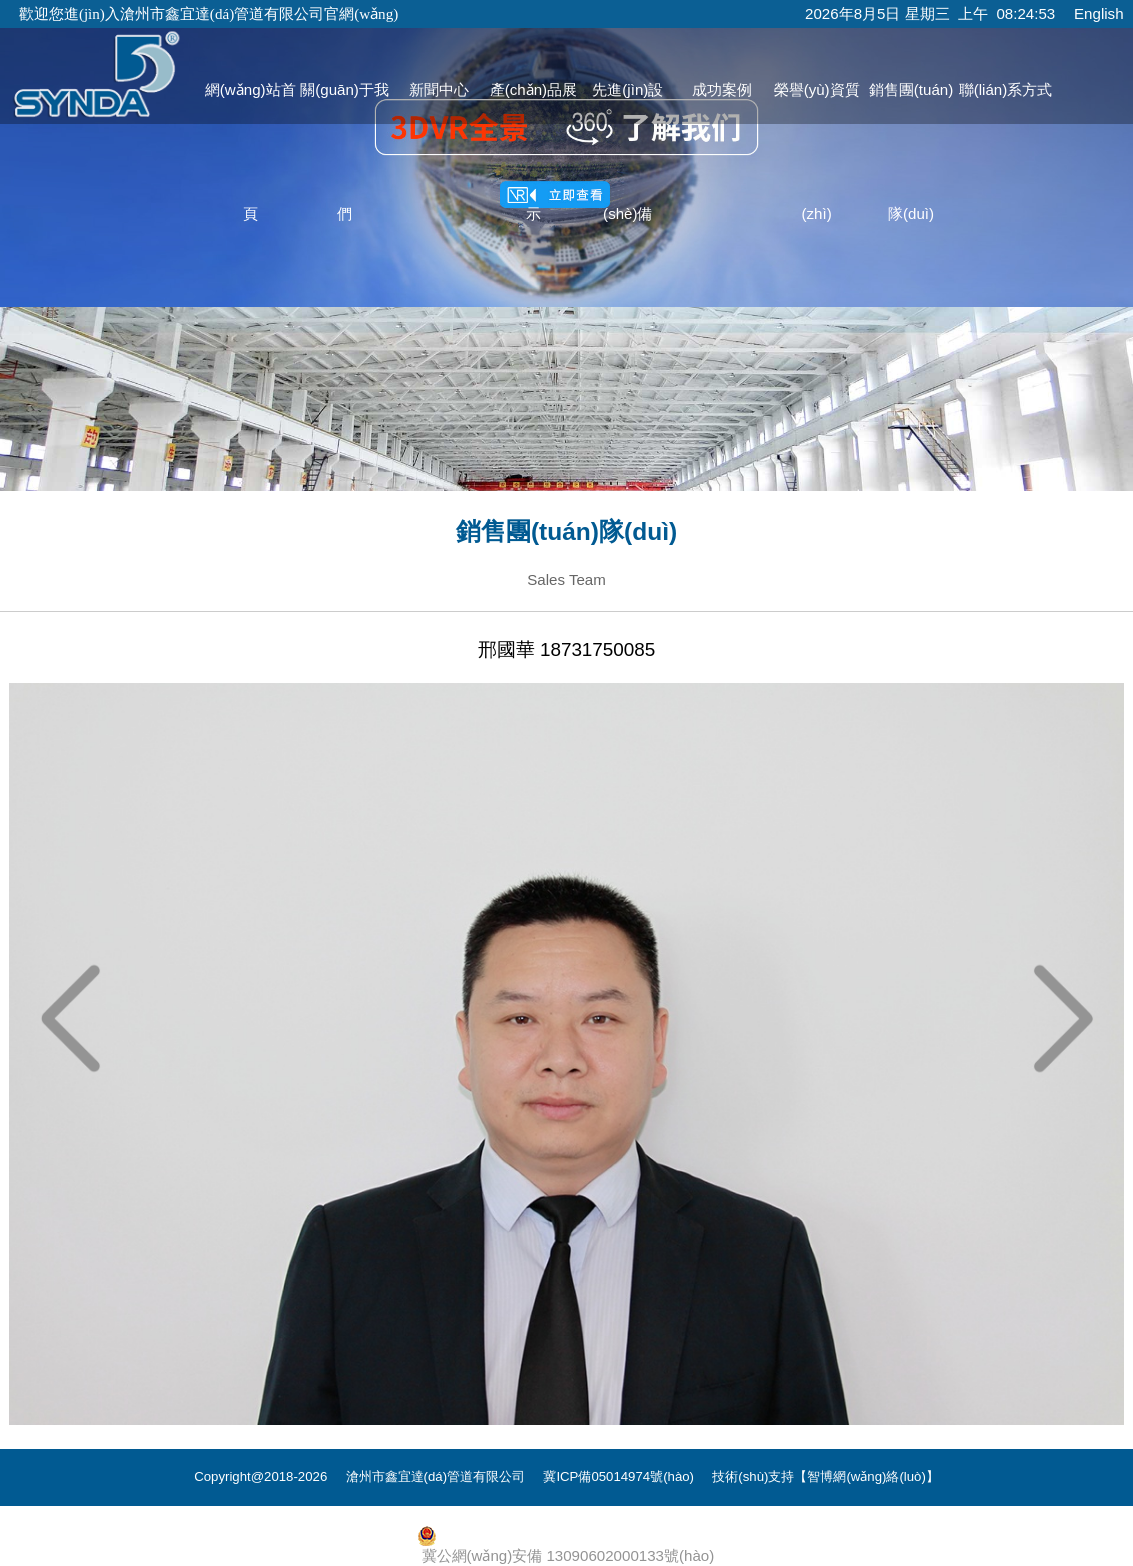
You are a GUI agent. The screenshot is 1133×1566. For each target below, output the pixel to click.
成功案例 (722, 89)
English (1099, 13)
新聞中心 (439, 89)
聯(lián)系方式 (1006, 89)
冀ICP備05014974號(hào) (618, 1476)
